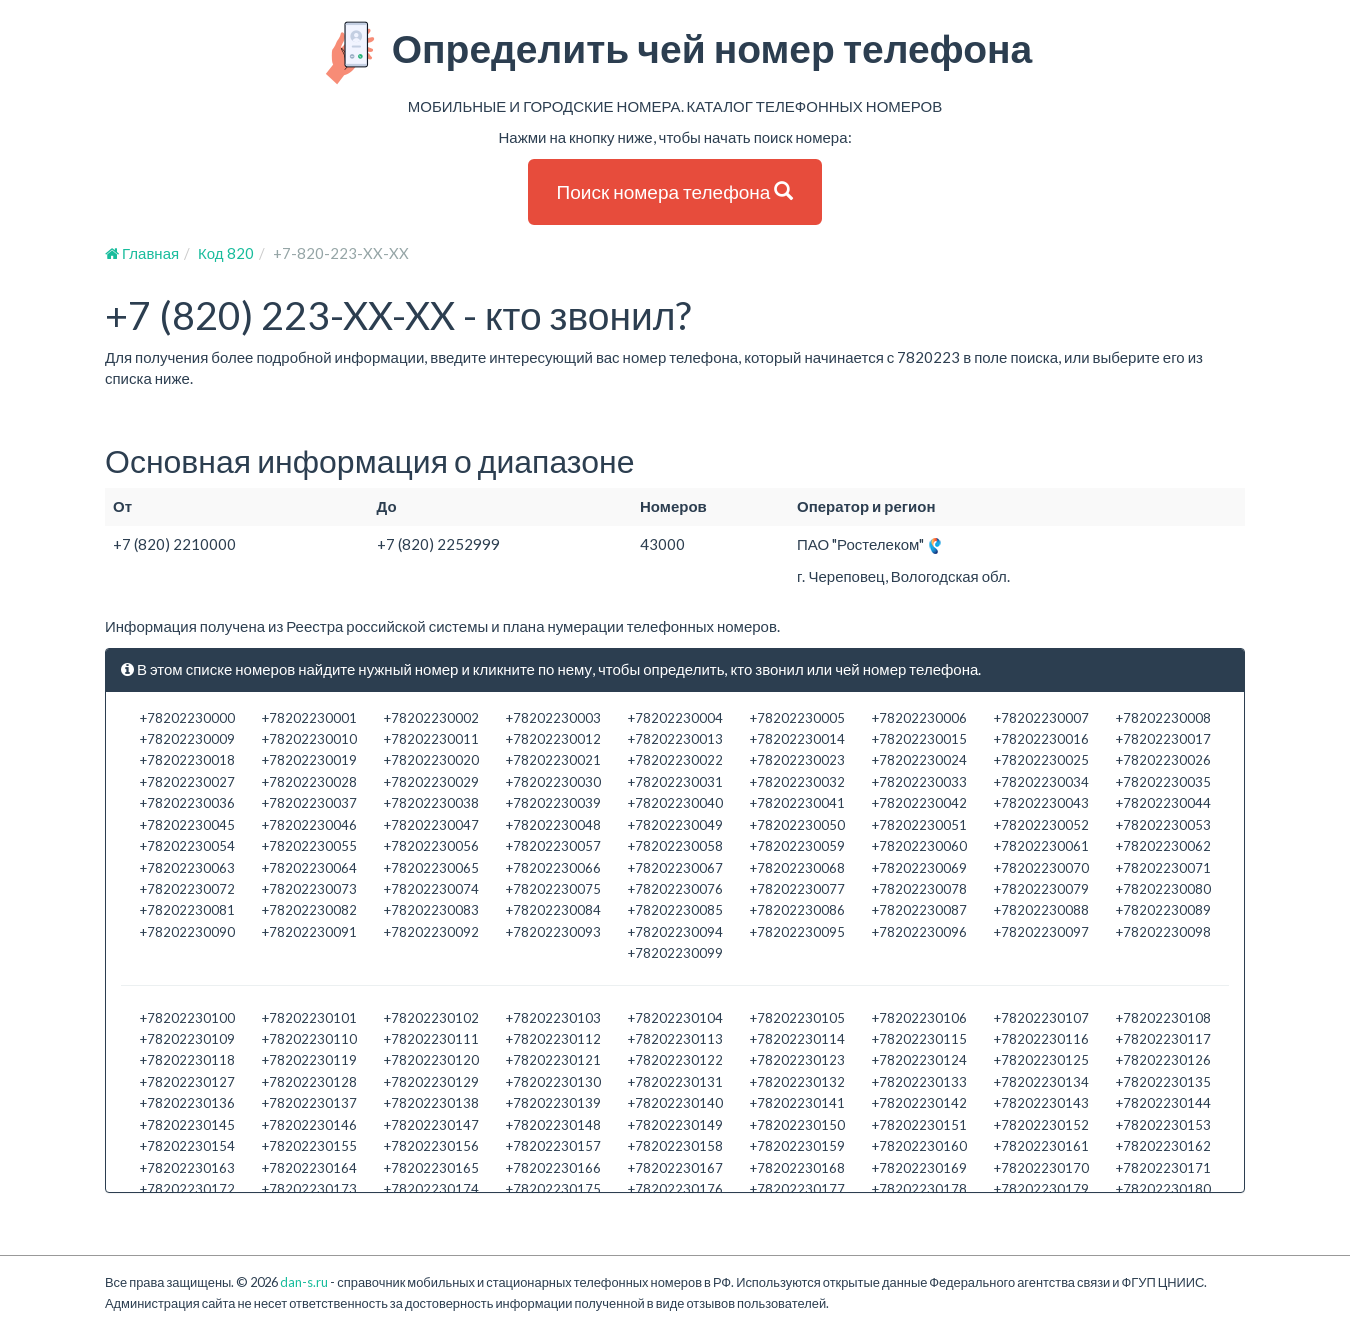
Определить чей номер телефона (675, 53)
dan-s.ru (304, 1282)
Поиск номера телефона (675, 191)
